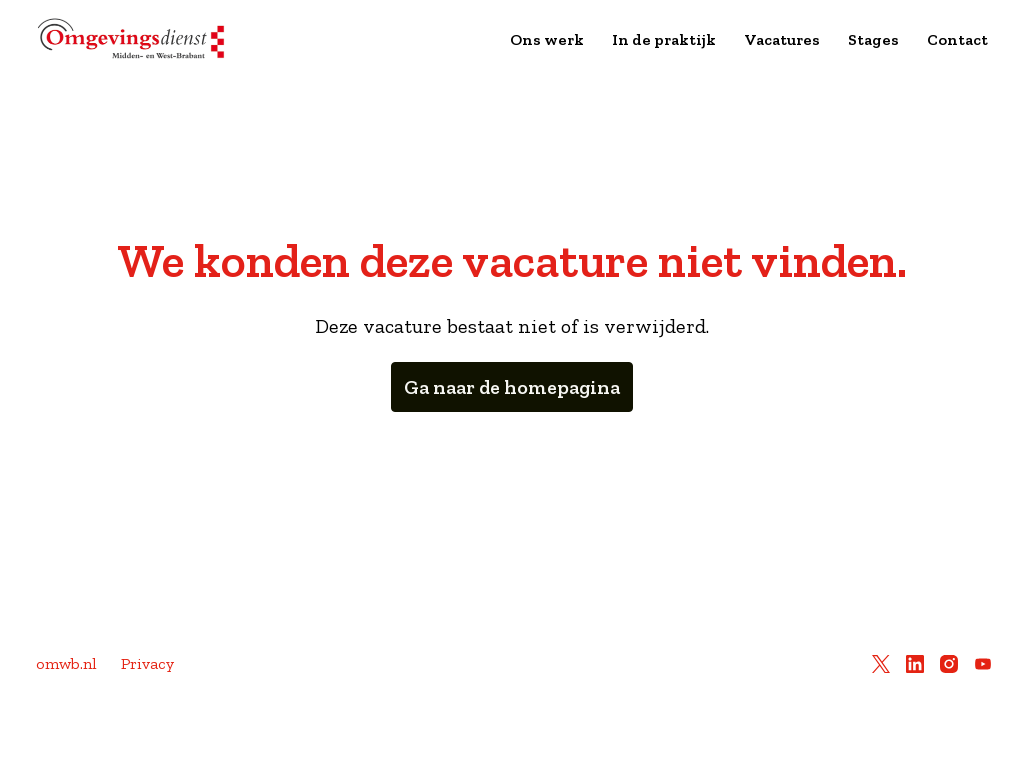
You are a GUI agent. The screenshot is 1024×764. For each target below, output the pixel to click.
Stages (873, 39)
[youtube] (983, 664)
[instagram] (949, 664)
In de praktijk (664, 39)
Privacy (147, 663)
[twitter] (881, 664)
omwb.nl (66, 663)
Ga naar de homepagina (512, 387)
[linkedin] (915, 664)
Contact (957, 39)
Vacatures (782, 39)
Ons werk (547, 39)
